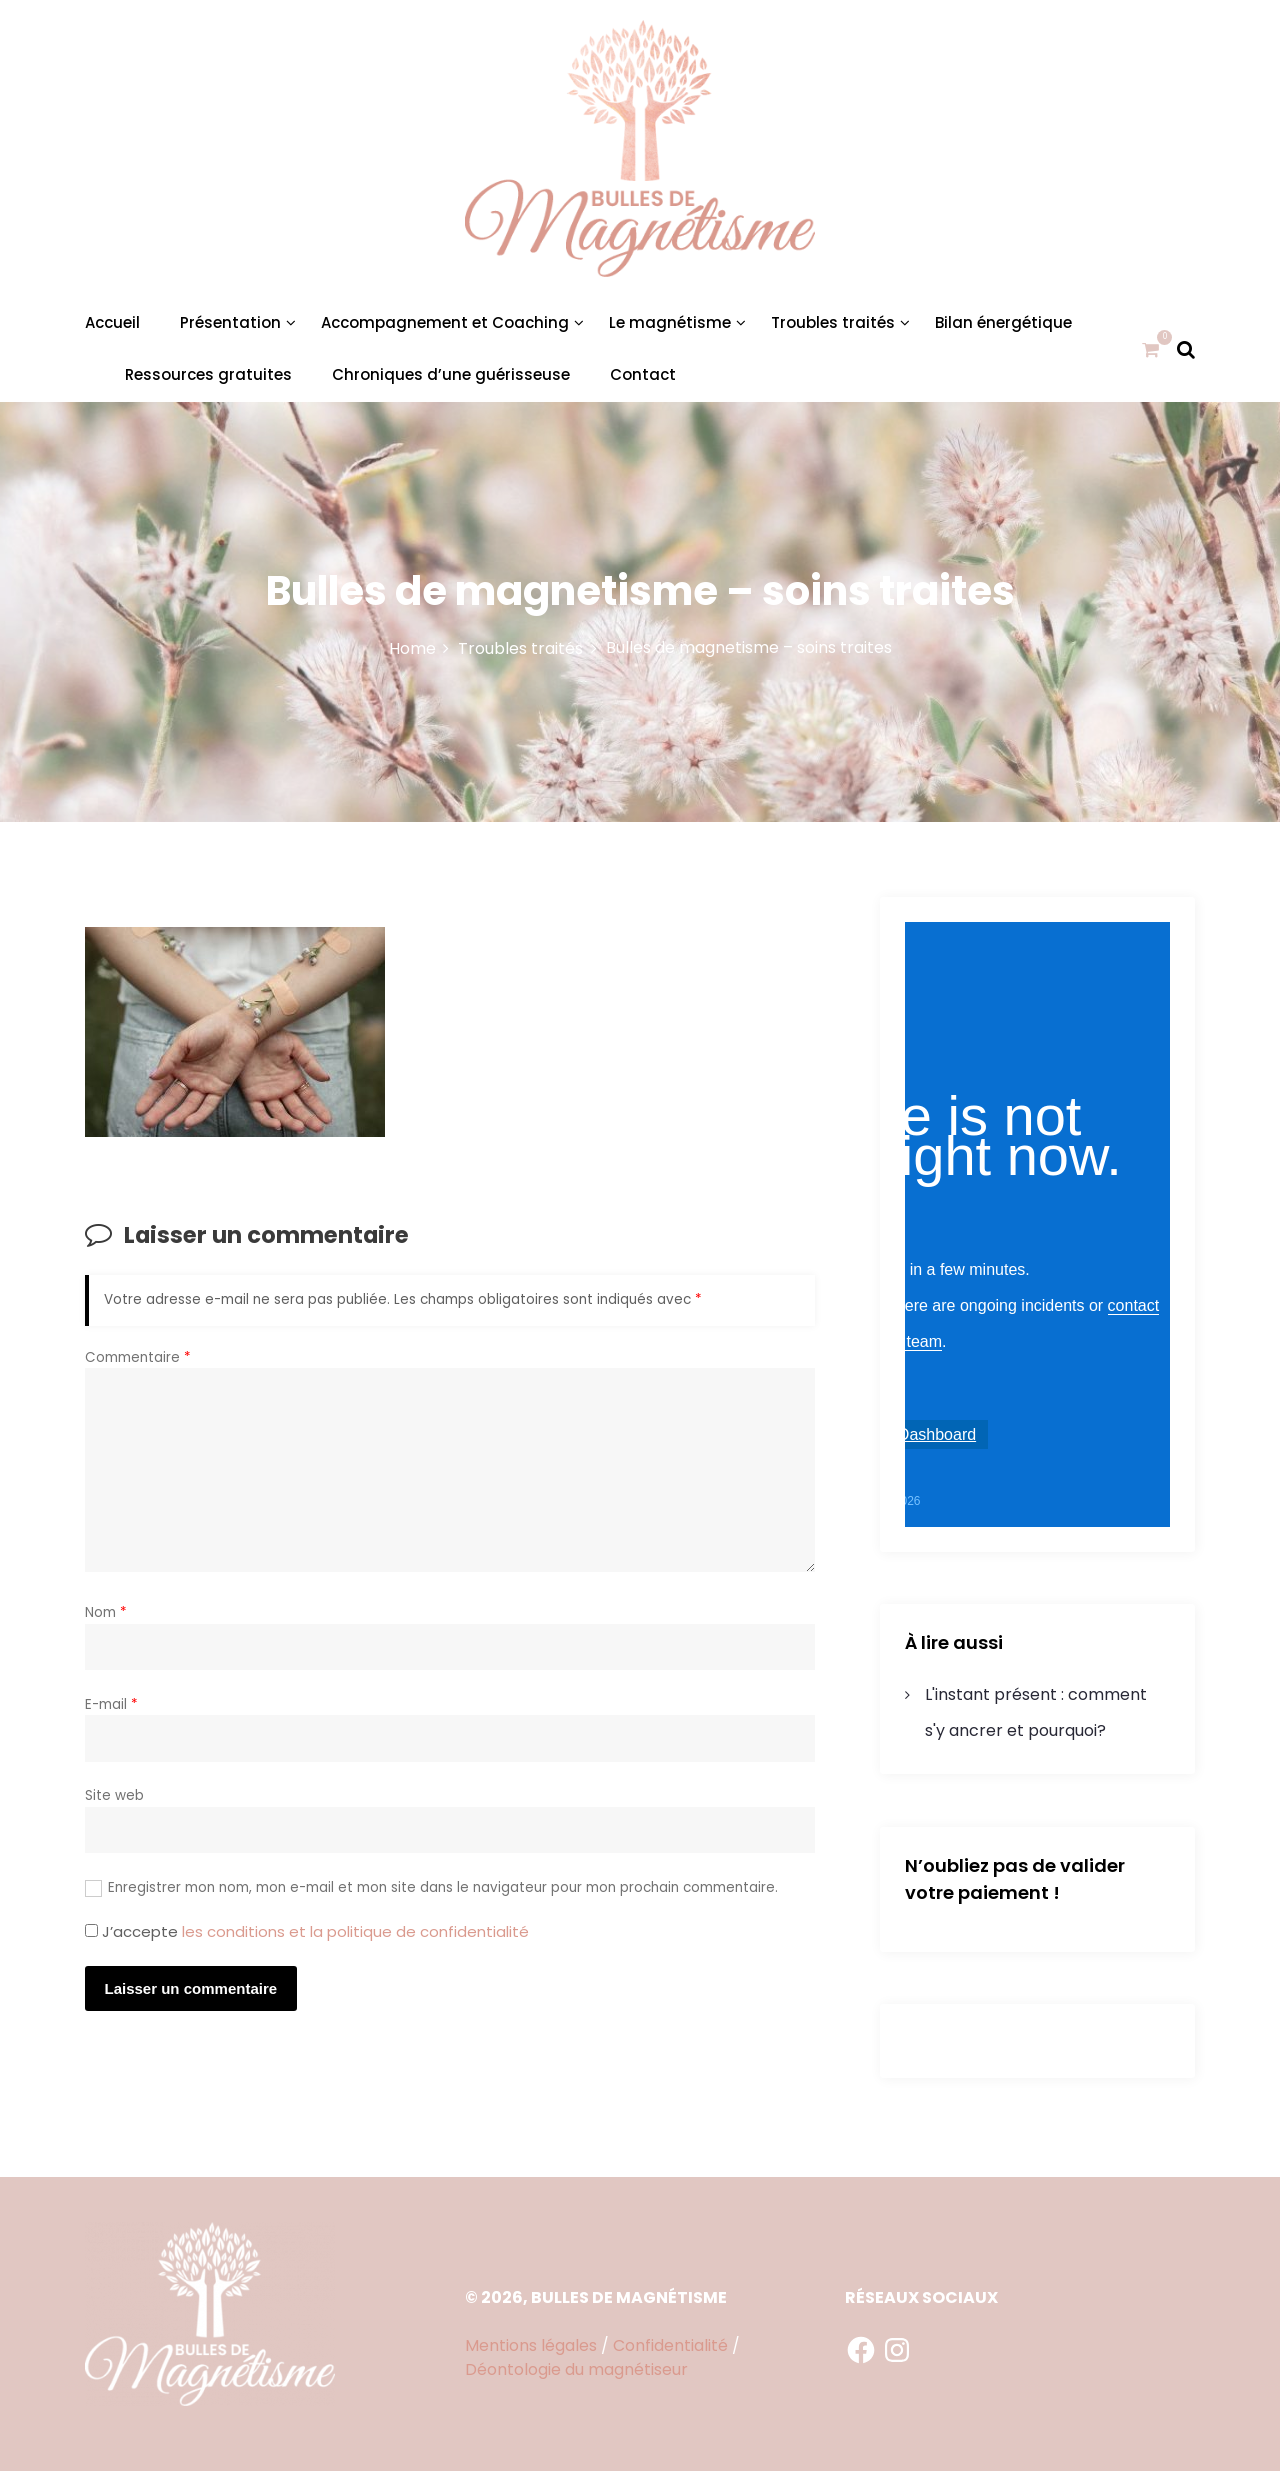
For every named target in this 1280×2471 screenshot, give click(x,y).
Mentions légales (531, 2345)
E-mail (111, 1704)
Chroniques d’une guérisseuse (451, 374)
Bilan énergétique (1003, 322)
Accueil (112, 322)
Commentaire (138, 1357)
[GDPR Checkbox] (91, 1930)
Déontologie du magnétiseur (576, 2369)
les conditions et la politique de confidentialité (355, 1931)
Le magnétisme (670, 322)
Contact (643, 374)
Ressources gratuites (208, 374)
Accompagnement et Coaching (445, 322)
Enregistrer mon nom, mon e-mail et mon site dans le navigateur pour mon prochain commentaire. (443, 1887)
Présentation (230, 322)
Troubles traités (833, 322)
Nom (106, 1612)
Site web (114, 1795)
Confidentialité (670, 2345)
